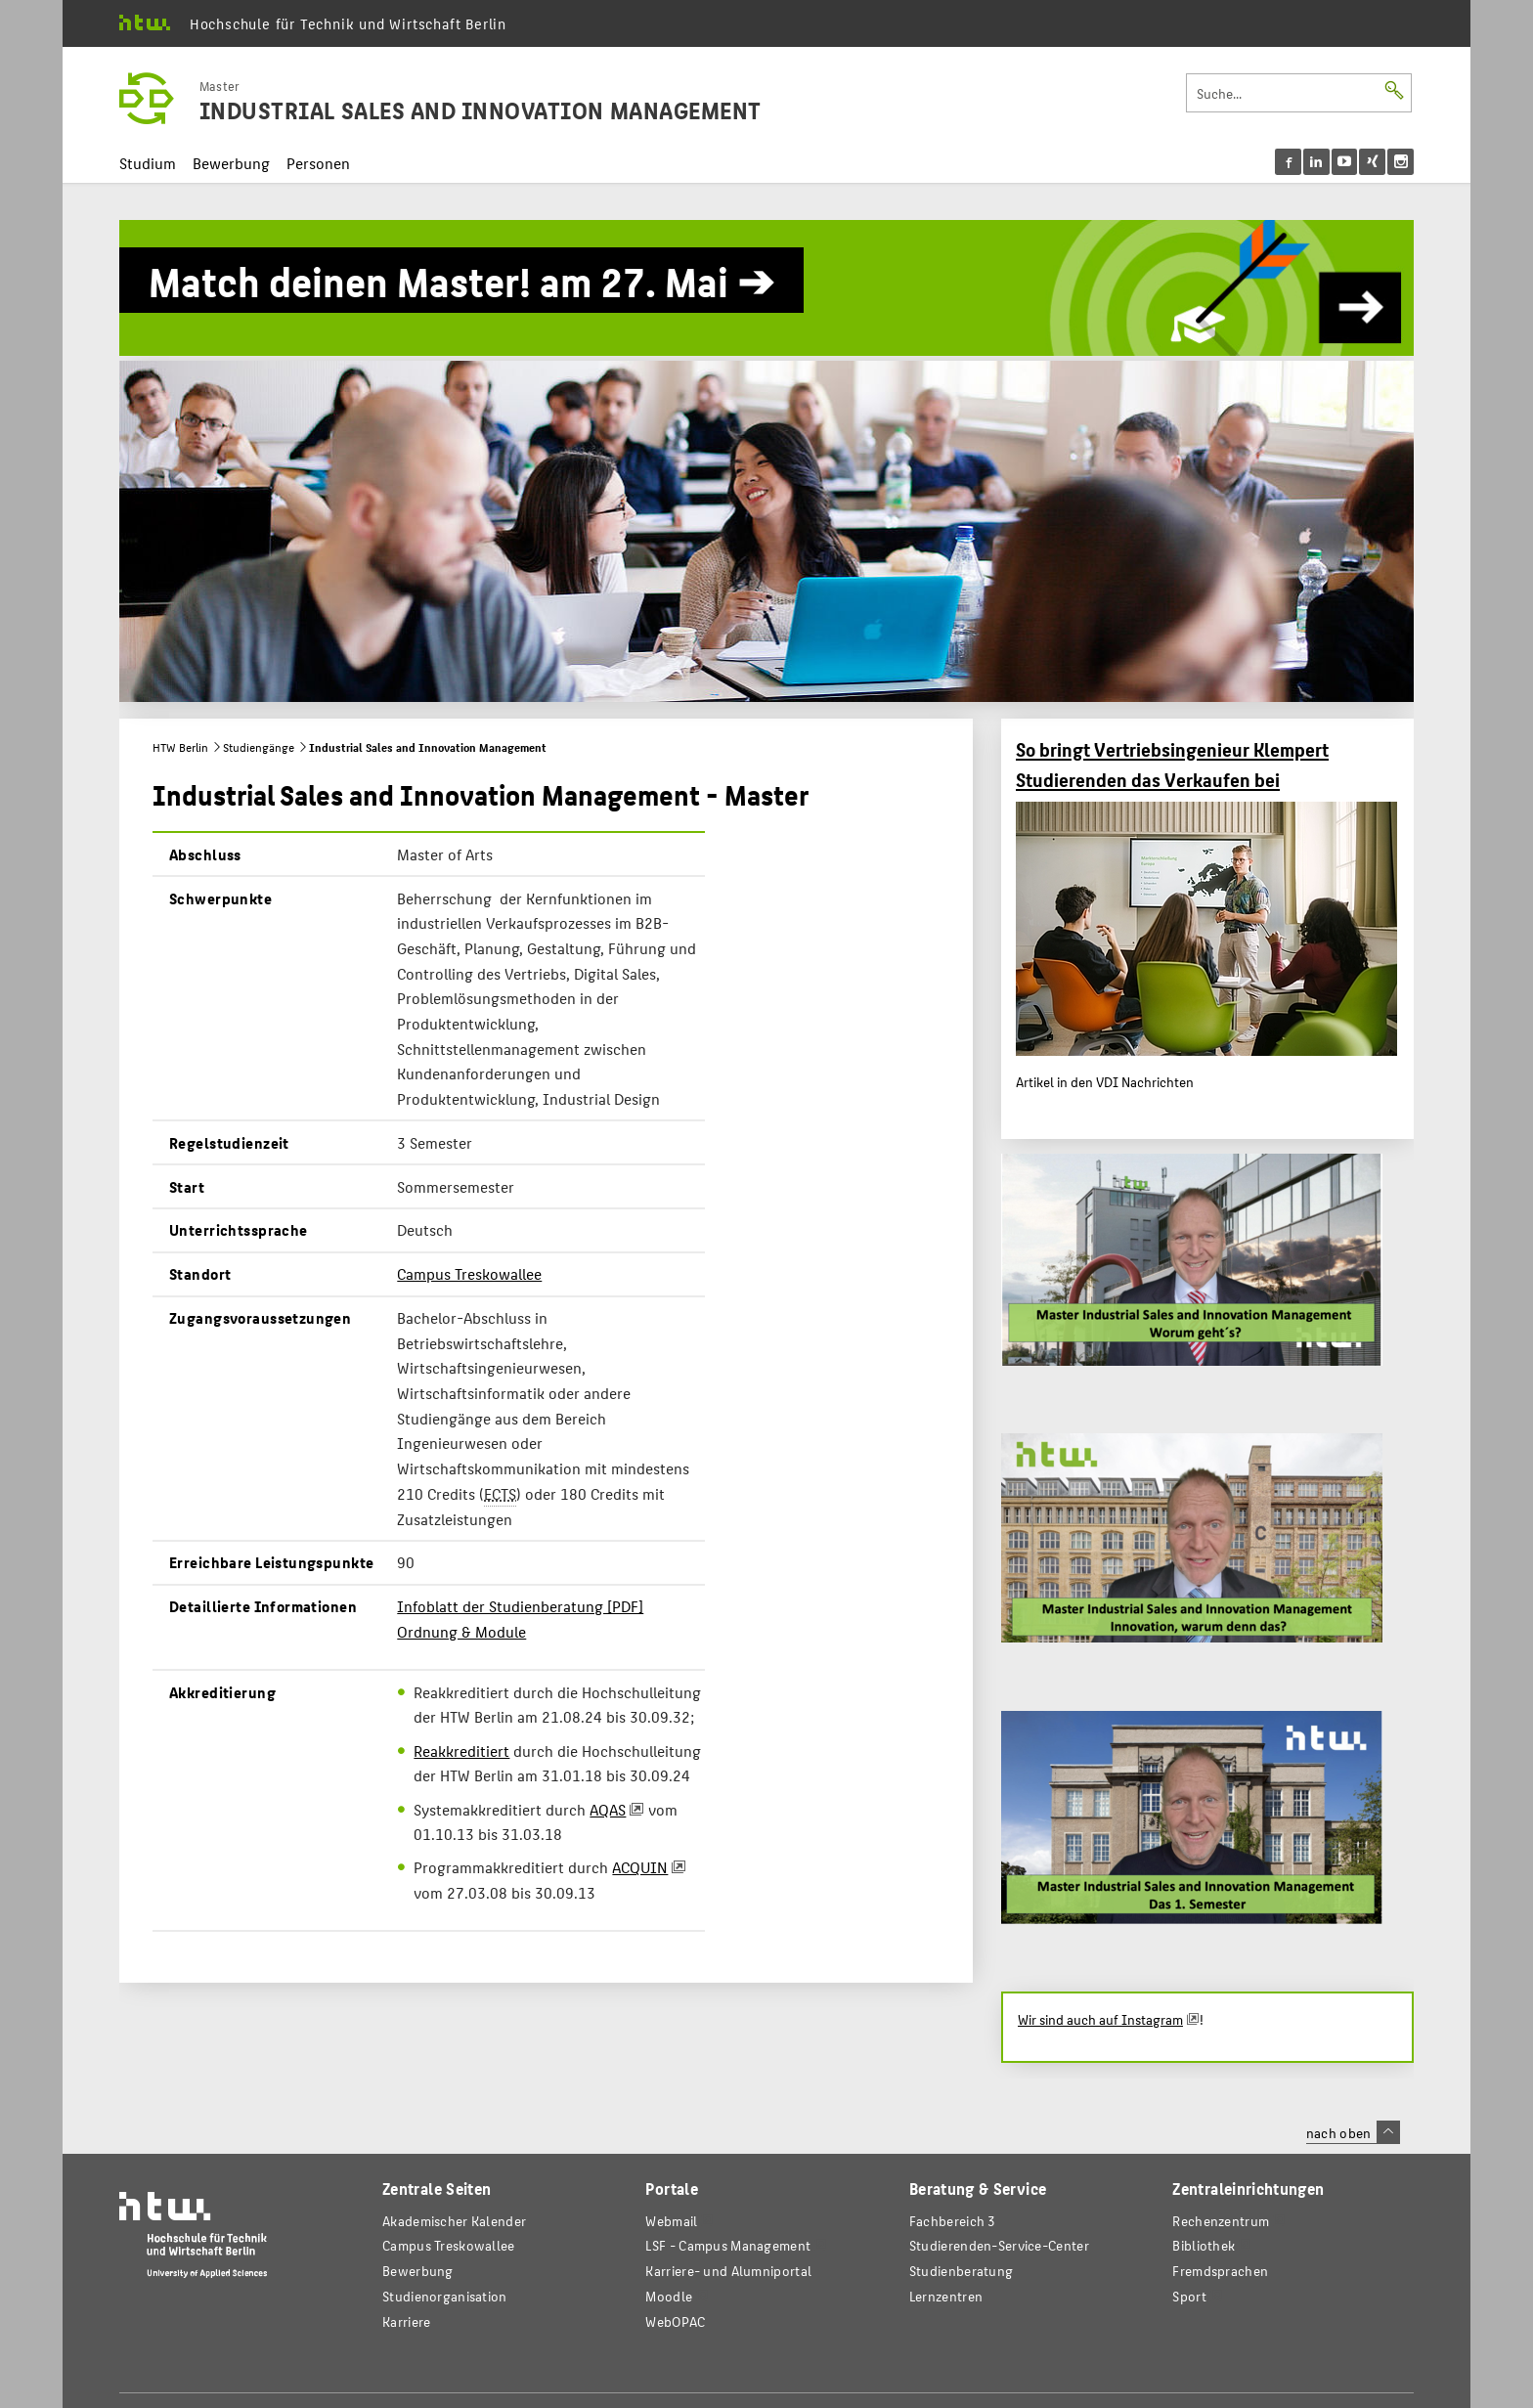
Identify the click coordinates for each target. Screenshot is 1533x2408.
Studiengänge (258, 747)
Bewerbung (231, 163)
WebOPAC (675, 2321)
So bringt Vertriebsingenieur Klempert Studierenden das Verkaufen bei (1172, 764)
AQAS (608, 1809)
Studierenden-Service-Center (999, 2245)
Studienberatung (961, 2270)
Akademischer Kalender (454, 2221)
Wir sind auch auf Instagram (1100, 2019)
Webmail (671, 2221)
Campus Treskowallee (469, 1273)
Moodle (668, 2296)
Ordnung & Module (461, 1631)
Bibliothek (1203, 2245)
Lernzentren (946, 2296)
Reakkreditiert (461, 1750)
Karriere (406, 2321)
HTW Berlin (180, 747)
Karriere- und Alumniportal (728, 2270)
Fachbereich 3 (952, 2221)
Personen (318, 163)
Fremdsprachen (1220, 2270)
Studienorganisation (444, 2296)
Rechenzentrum (1220, 2221)
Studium (147, 163)
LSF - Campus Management (727, 2245)
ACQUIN (640, 1867)
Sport (1188, 2296)
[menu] (1345, 162)
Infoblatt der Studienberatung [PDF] (520, 1606)
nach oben (1353, 2132)
